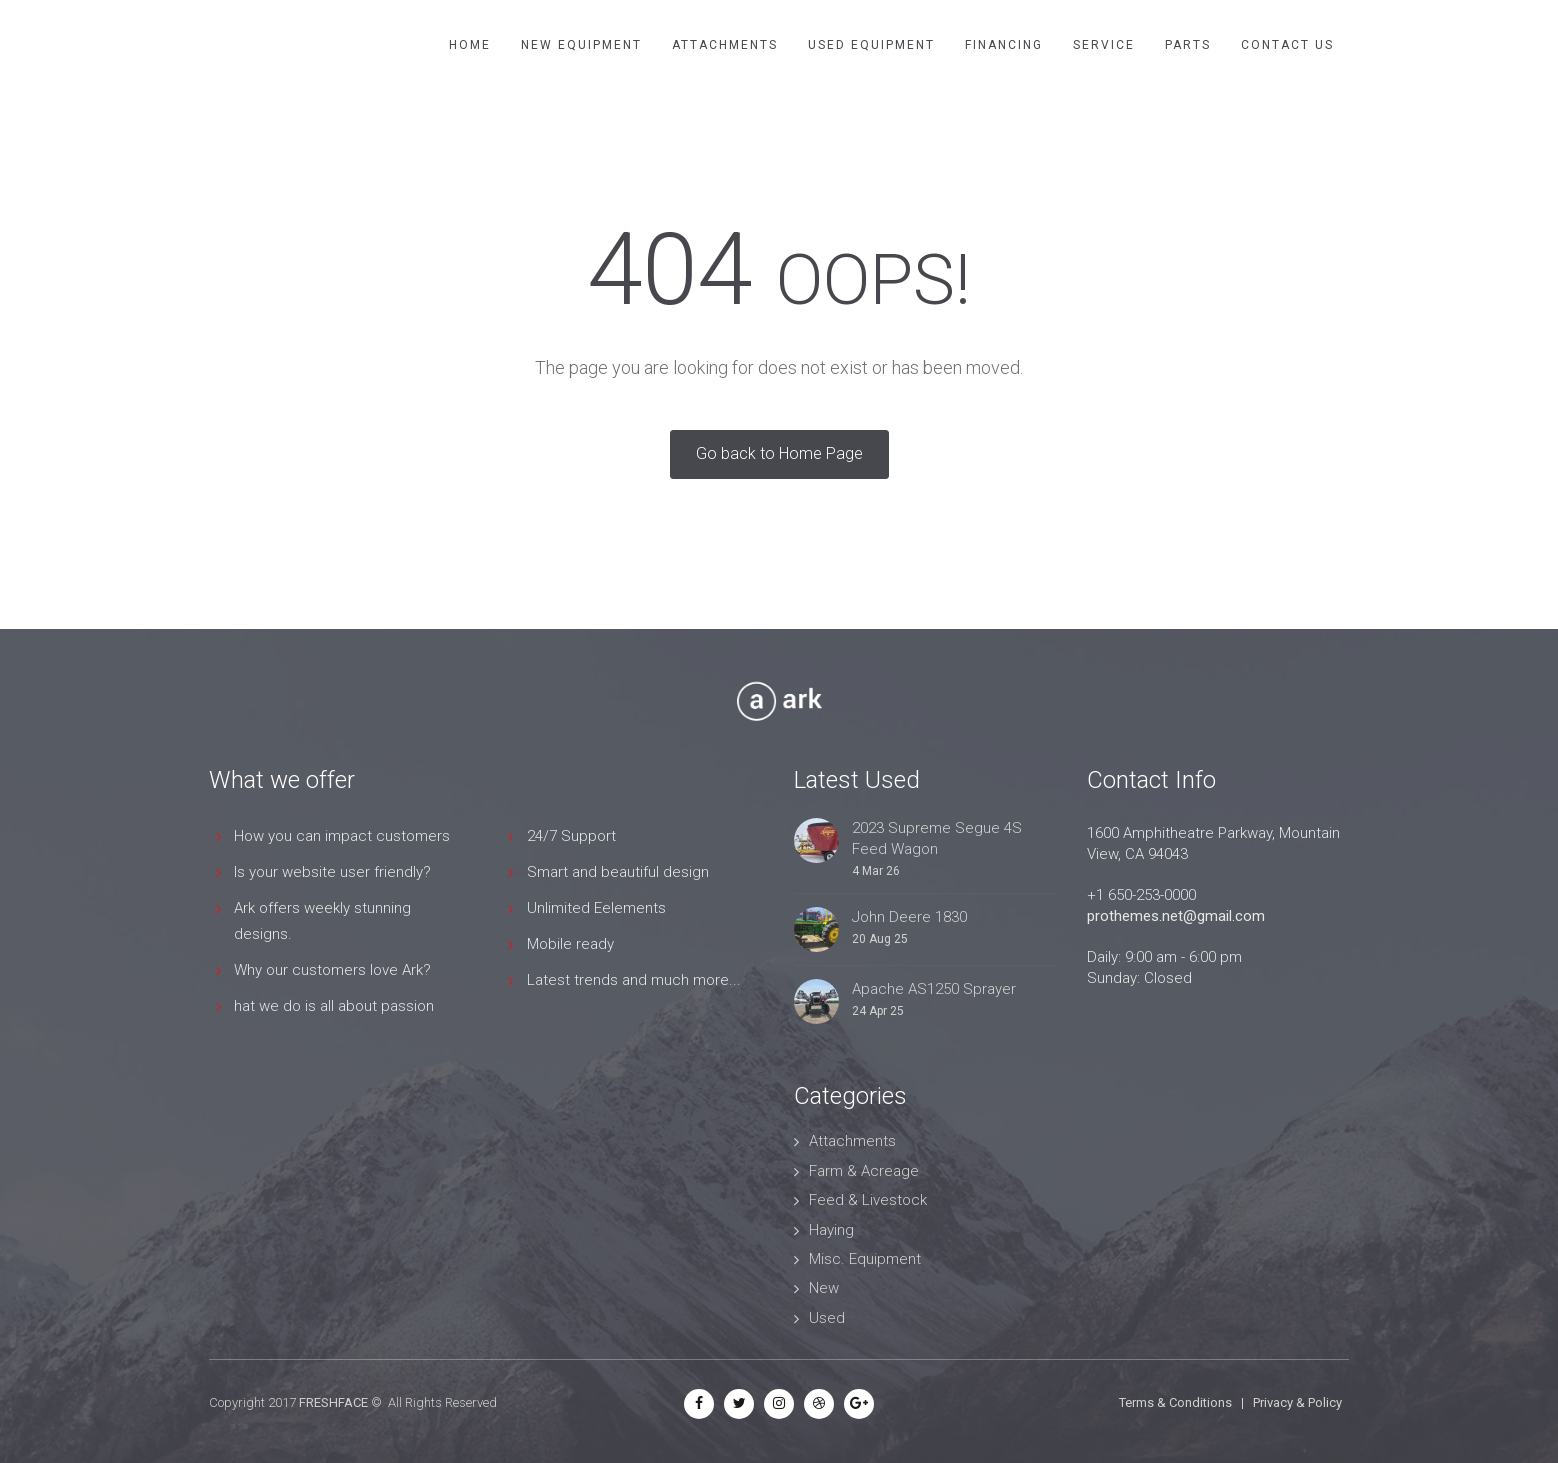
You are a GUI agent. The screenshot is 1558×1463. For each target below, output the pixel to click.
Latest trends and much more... (634, 980)
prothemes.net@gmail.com (1176, 916)
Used (827, 1318)
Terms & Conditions (1175, 1402)
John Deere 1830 (909, 917)
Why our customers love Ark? (332, 970)
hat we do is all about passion (334, 1006)
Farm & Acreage (864, 1171)
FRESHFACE (333, 1402)
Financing (1004, 45)
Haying (831, 1230)
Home (470, 45)
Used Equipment (871, 45)
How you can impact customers (342, 836)
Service (1104, 45)
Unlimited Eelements (596, 908)
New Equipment (581, 45)
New (824, 1288)
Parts (1188, 45)
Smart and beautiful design (618, 872)
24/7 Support (571, 836)
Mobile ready (570, 944)
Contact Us (1287, 45)
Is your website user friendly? (332, 872)
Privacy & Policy (1297, 1402)
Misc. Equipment (865, 1259)
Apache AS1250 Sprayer (934, 989)
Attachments (725, 45)
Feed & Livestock (868, 1200)
